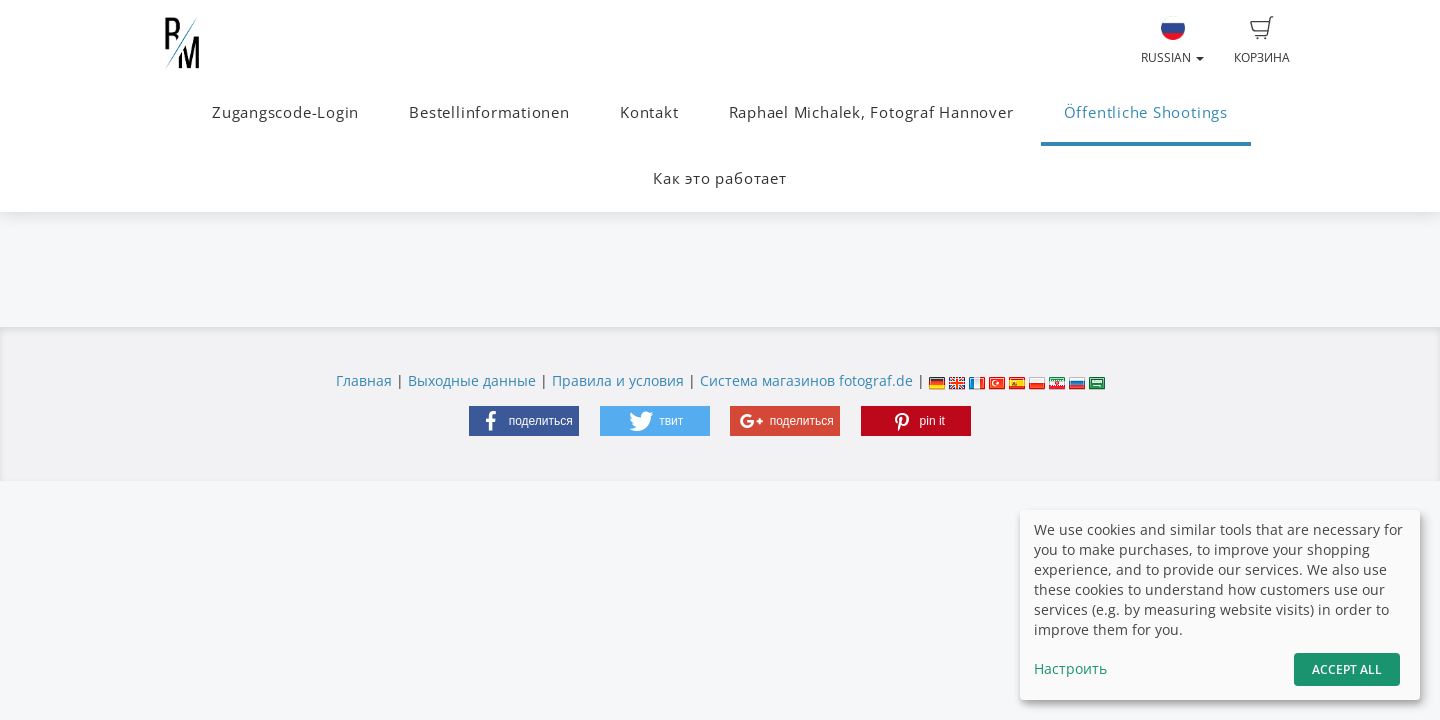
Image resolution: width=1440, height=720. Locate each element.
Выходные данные (472, 380)
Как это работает (719, 178)
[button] (524, 421)
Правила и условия (618, 380)
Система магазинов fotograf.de (806, 380)
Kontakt (649, 112)
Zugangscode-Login (285, 112)
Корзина (1262, 41)
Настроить (1070, 668)
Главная (364, 380)
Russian (1172, 41)
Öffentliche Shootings (1146, 112)
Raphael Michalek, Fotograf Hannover (871, 112)
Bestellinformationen (489, 112)
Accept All (1347, 669)
